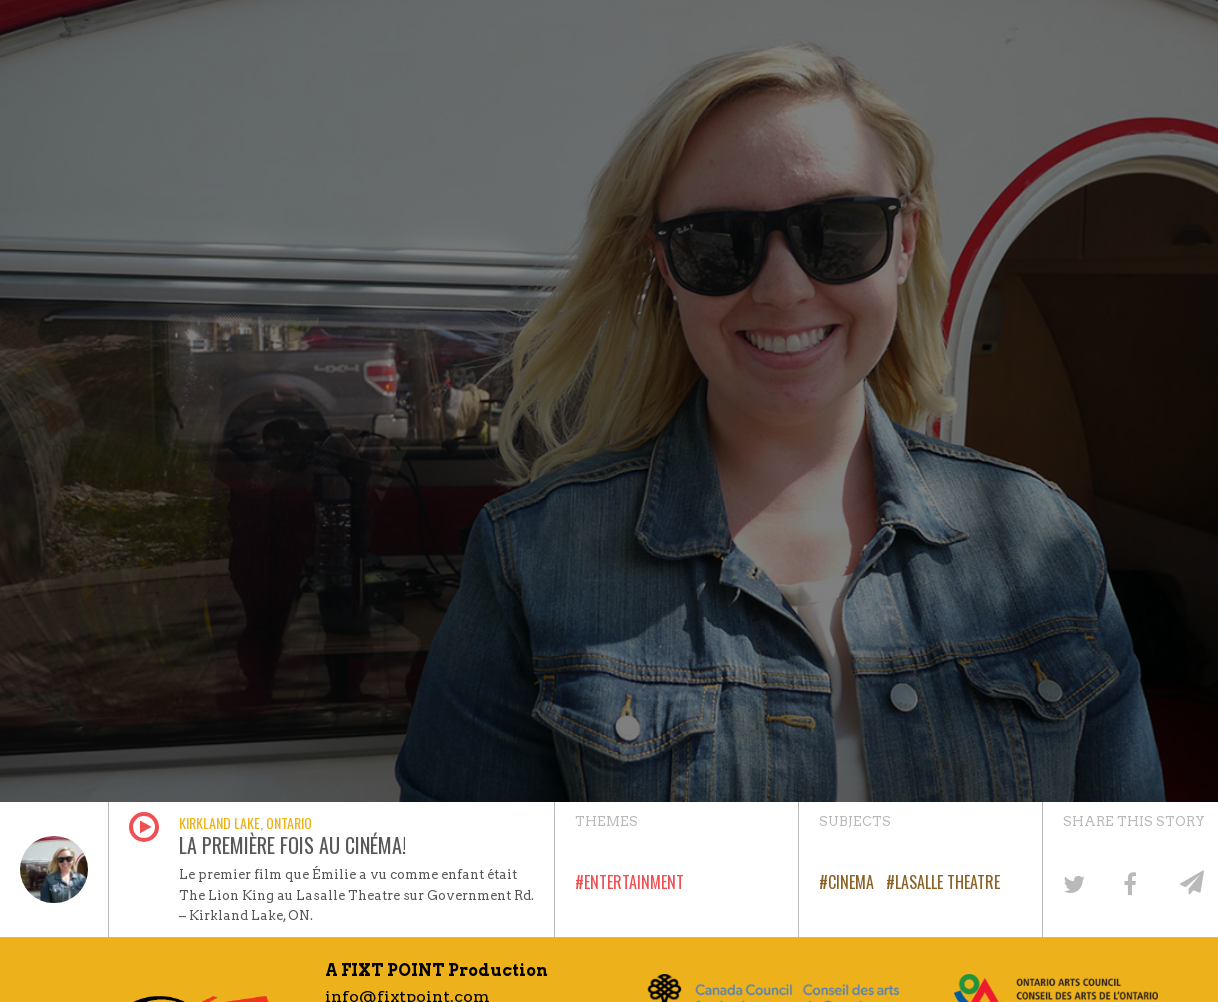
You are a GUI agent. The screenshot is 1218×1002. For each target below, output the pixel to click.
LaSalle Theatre (947, 882)
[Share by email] (1189, 882)
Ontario (289, 822)
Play (144, 827)
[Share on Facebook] (1130, 882)
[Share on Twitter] (1072, 882)
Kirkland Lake (219, 822)
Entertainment (634, 882)
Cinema (851, 882)
